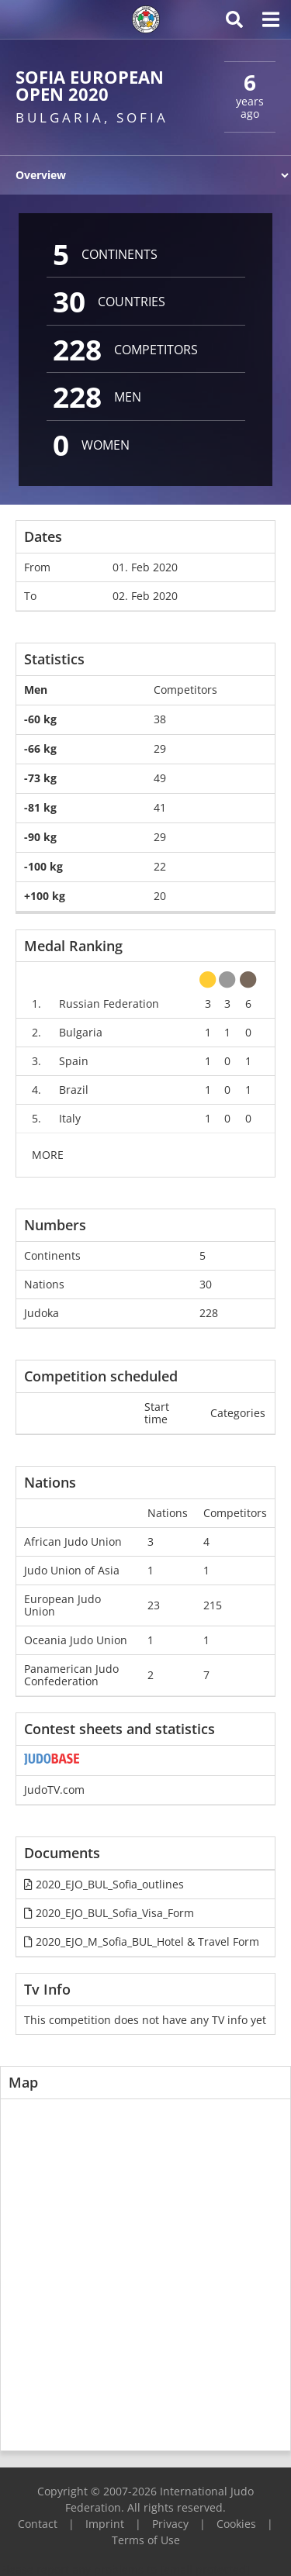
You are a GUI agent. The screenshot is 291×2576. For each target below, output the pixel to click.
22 (160, 866)
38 (160, 719)
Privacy (170, 2523)
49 (160, 778)
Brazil (73, 1089)
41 (160, 807)
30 (205, 1284)
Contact (37, 2523)
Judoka (41, 1312)
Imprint (104, 2523)
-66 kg (40, 748)
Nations (44, 1284)
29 (160, 748)
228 (208, 1312)
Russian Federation (109, 1003)
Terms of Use (146, 2540)
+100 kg (44, 895)
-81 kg (40, 807)
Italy (70, 1118)
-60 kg (40, 719)
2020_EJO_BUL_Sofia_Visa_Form (109, 1912)
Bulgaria (80, 1032)
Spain (73, 1061)
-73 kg (40, 778)
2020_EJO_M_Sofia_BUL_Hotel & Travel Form (141, 1941)
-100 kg (43, 866)
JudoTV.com (54, 1789)
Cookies (236, 2523)
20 (160, 895)
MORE (48, 1154)
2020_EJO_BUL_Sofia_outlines (104, 1884)
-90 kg (40, 836)
